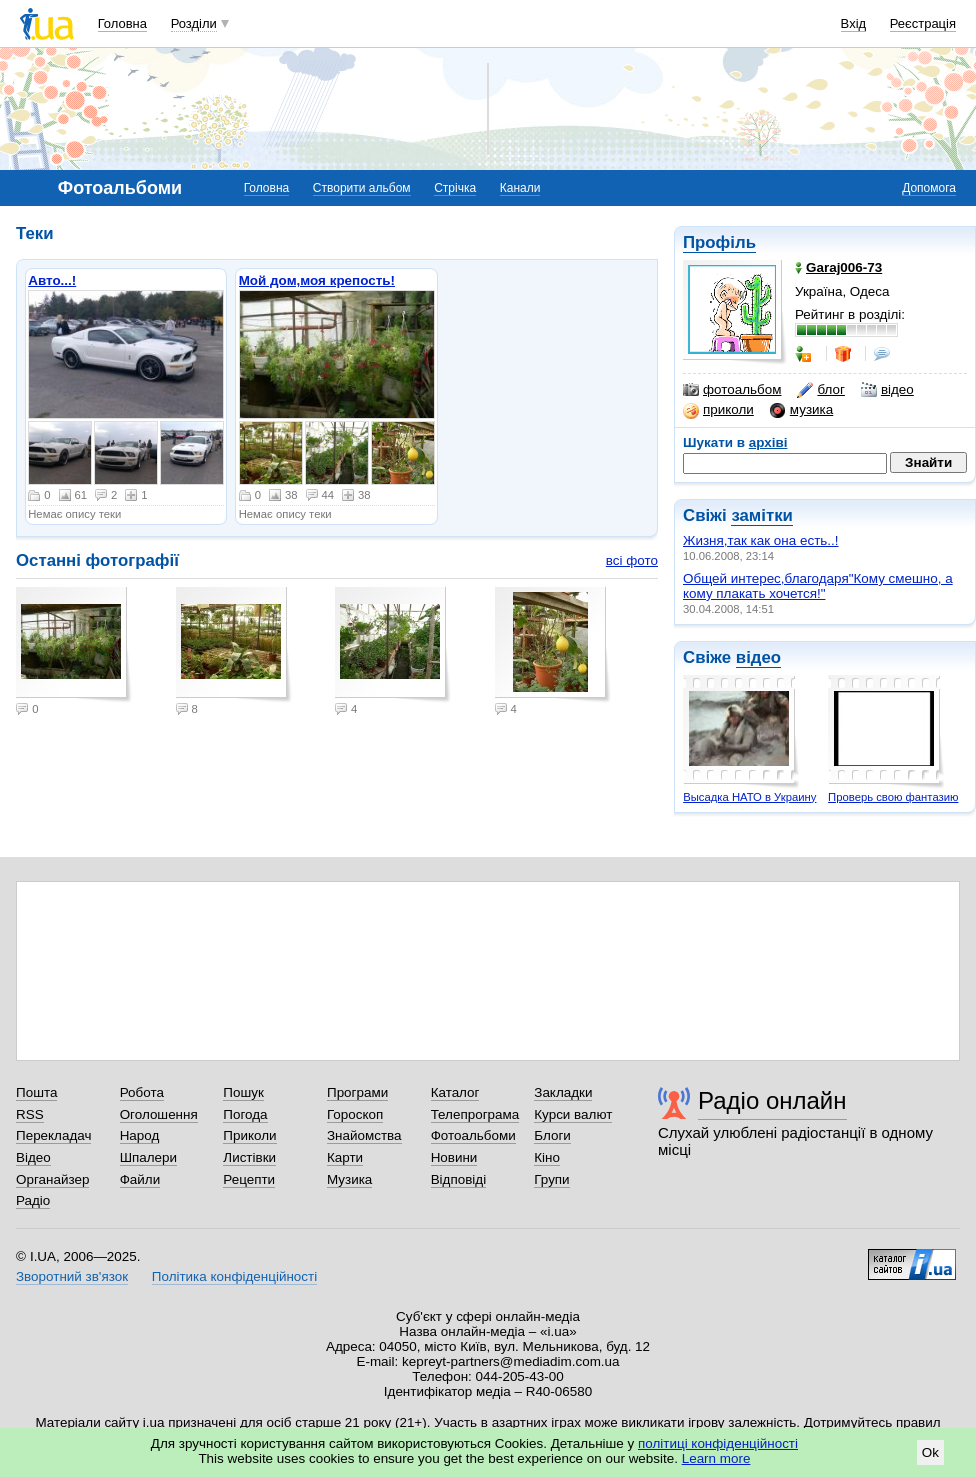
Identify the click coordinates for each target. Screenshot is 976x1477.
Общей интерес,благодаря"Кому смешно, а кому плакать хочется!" (818, 586)
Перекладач (53, 1135)
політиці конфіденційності (718, 1443)
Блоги (552, 1135)
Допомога (929, 188)
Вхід (854, 23)
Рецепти (249, 1179)
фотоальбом (732, 390)
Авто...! (52, 280)
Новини (454, 1157)
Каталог (455, 1092)
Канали (520, 188)
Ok (930, 1452)
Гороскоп (355, 1114)
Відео (33, 1157)
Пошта (36, 1092)
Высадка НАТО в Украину (749, 797)
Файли (140, 1179)
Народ (140, 1135)
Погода (245, 1114)
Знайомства (364, 1135)
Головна (122, 23)
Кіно (547, 1157)
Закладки (563, 1092)
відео (887, 390)
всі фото (632, 560)
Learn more (716, 1458)
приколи (718, 410)
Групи (551, 1179)
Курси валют (573, 1114)
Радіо (33, 1200)
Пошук (243, 1092)
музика (801, 410)
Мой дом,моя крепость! (317, 280)
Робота (142, 1092)
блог (820, 390)
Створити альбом (362, 188)
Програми (357, 1092)
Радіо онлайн (772, 1100)
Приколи (249, 1135)
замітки (762, 515)
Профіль (719, 242)
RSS (30, 1114)
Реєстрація (923, 23)
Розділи (194, 23)
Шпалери (148, 1157)
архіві (768, 442)
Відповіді (459, 1179)
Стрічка (455, 188)
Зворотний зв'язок (72, 1276)
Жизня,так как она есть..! (761, 540)
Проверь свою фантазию (893, 797)
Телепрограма (475, 1114)
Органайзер (52, 1179)
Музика (349, 1179)
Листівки (249, 1157)
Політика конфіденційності (234, 1276)
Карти (345, 1157)
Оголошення (159, 1114)
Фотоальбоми (473, 1135)
